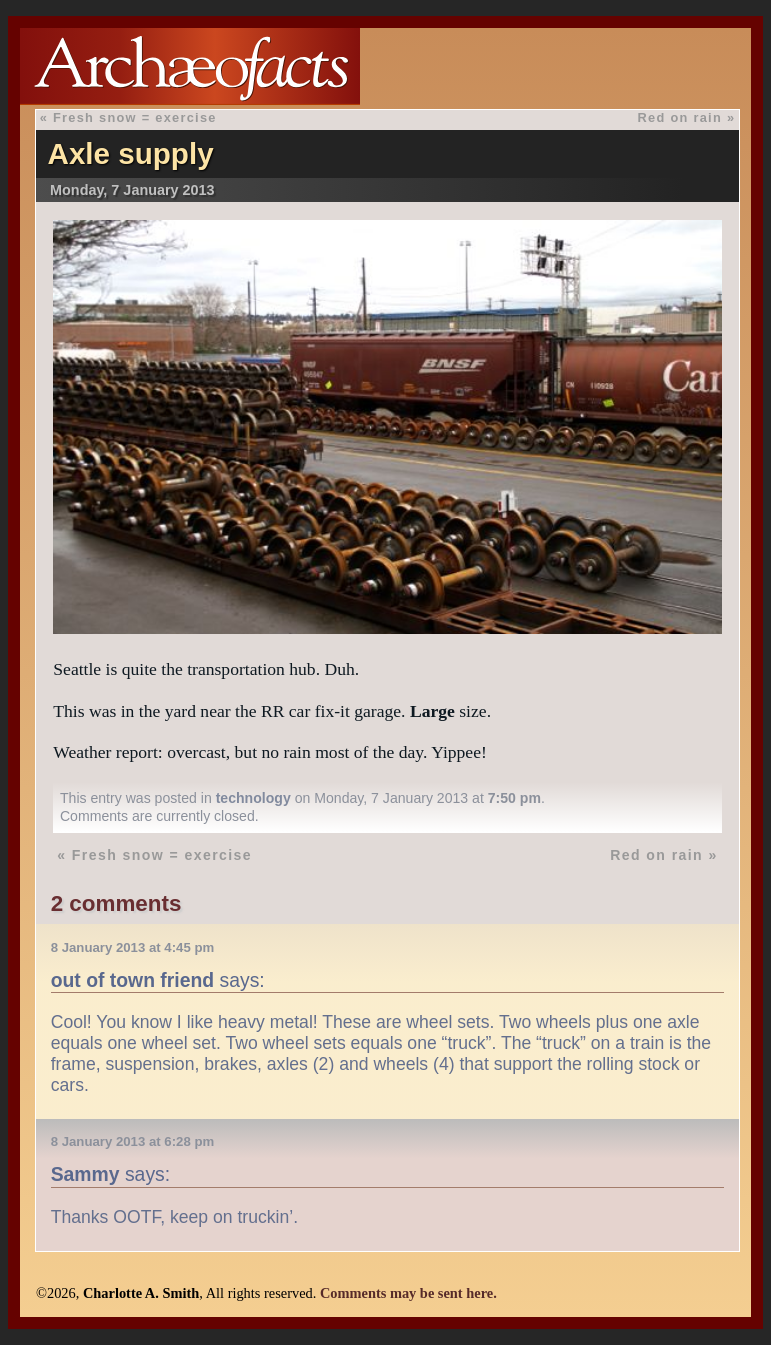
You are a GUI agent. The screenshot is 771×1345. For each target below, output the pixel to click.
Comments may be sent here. (408, 1293)
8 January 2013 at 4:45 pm (132, 947)
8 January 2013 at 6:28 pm (132, 1141)
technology (253, 798)
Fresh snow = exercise (135, 117)
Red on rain (680, 117)
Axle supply (131, 153)
